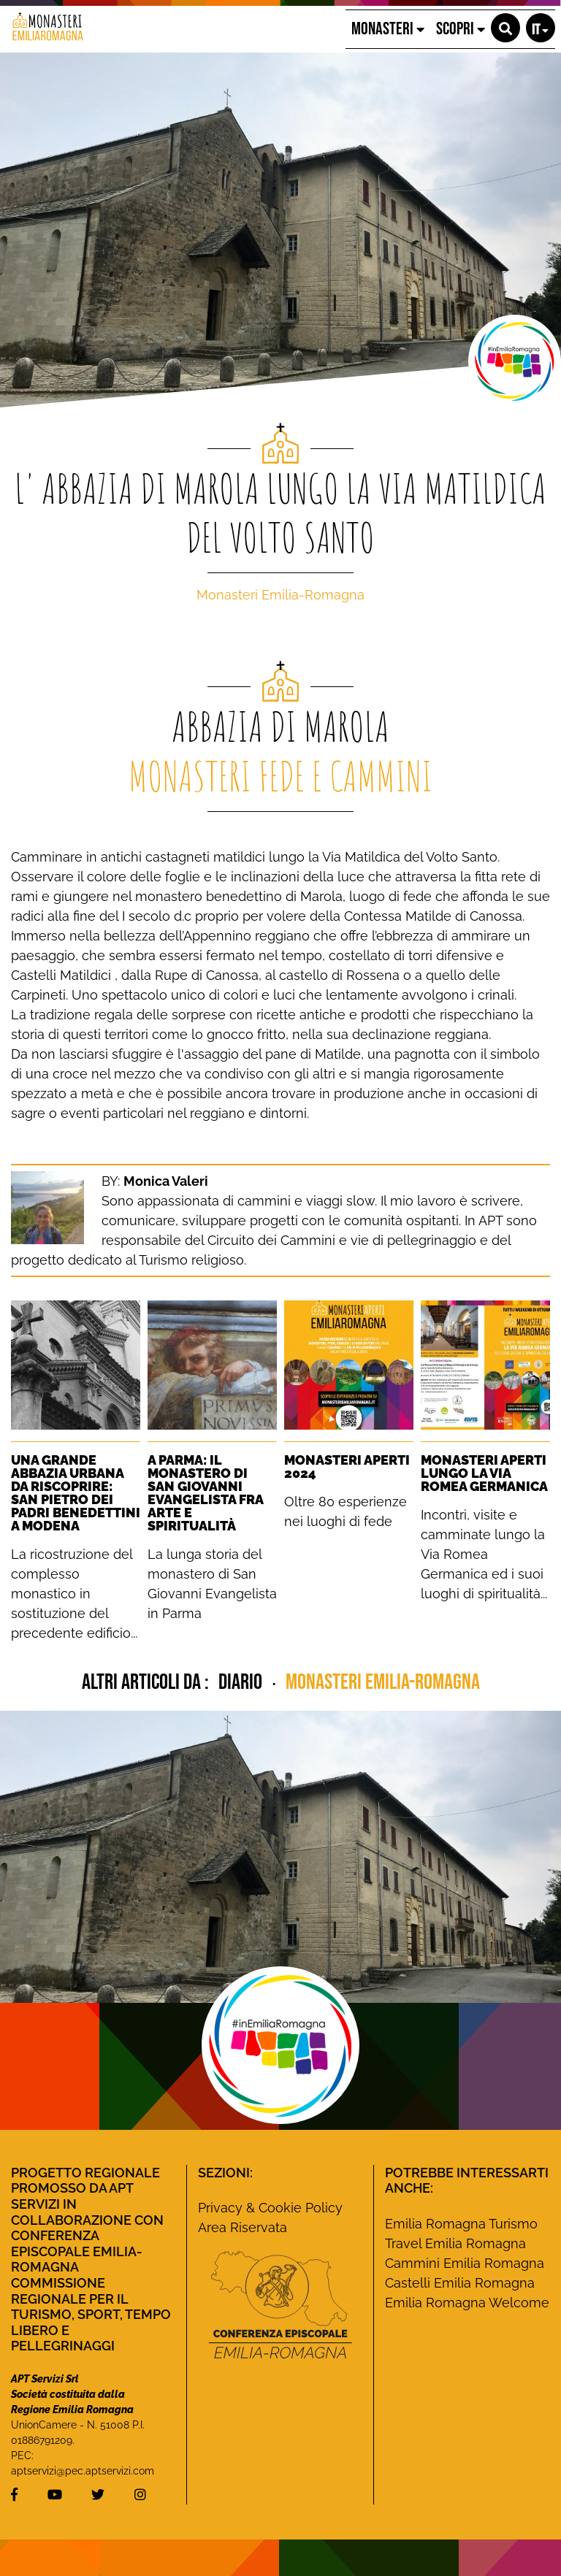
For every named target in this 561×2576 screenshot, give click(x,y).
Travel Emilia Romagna (455, 2243)
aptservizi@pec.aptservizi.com (82, 2471)
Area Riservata (242, 2227)
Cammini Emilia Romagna (464, 2263)
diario (242, 1682)
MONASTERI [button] (387, 28)
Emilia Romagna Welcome (467, 2302)
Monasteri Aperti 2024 (347, 1466)
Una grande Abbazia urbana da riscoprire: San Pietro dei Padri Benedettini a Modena (75, 1492)
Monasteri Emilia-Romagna (280, 594)
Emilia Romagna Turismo (461, 2223)
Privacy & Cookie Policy (270, 2207)
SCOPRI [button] (460, 28)
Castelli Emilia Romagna (460, 2283)
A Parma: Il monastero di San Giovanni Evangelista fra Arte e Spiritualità (205, 1492)
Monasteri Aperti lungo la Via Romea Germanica (484, 1473)
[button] (505, 27)
